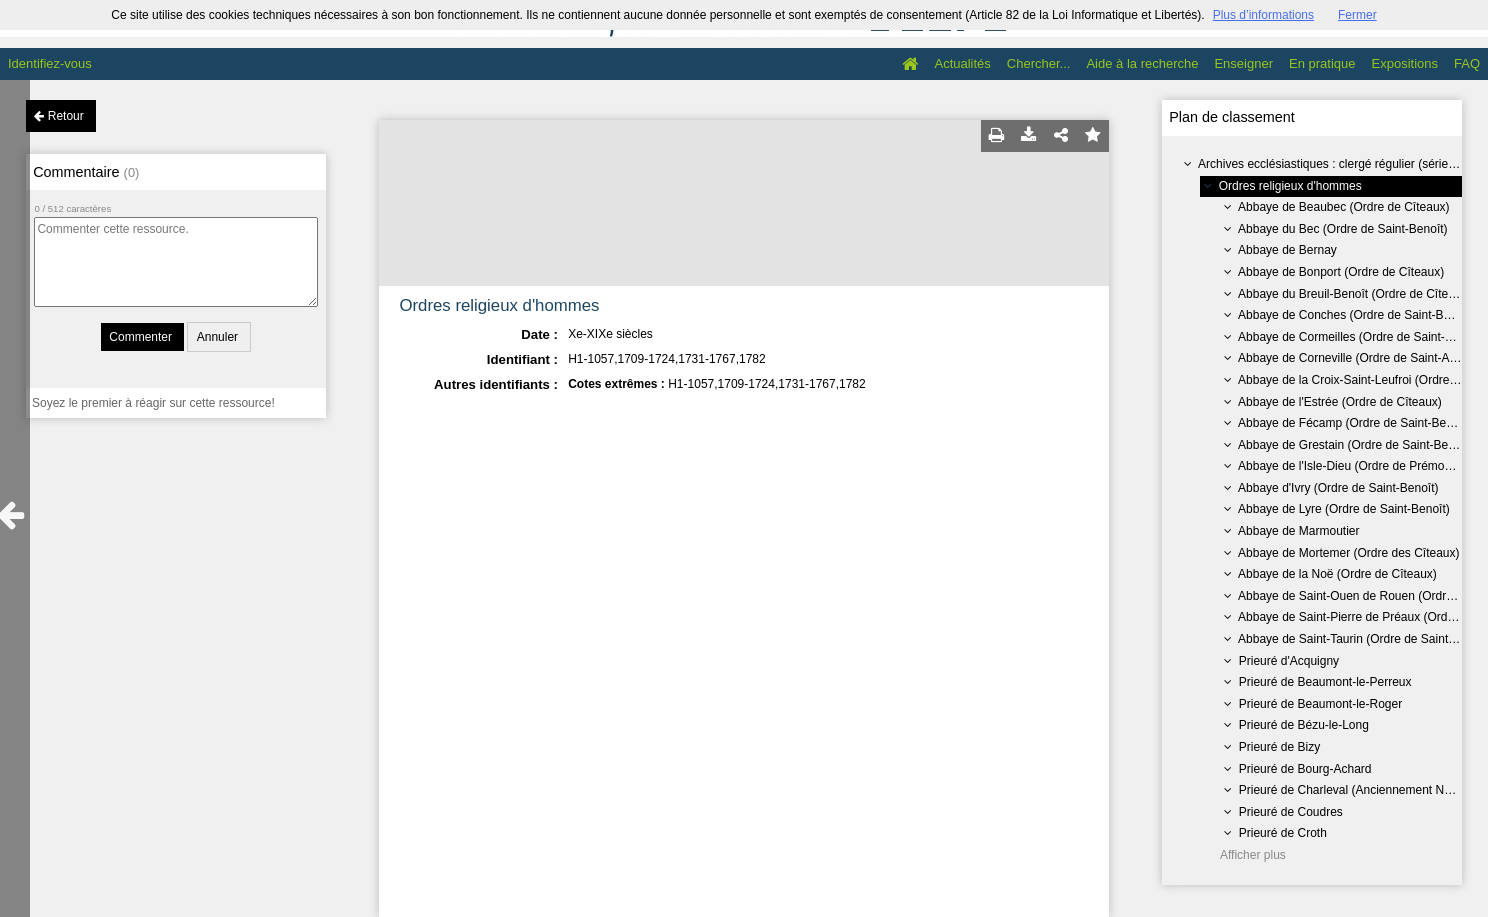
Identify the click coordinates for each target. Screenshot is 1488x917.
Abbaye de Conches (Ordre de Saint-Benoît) (1356, 315)
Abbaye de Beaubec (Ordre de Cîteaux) (1343, 207)
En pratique (1322, 63)
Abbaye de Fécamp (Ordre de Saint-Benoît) (1354, 423)
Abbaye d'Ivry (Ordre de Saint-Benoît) (1338, 488)
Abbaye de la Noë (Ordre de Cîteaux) (1337, 574)
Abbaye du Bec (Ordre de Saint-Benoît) (1342, 229)
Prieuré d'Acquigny (1289, 661)
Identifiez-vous (50, 63)
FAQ (1467, 63)
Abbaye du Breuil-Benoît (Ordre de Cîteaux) (1354, 294)
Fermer (1357, 15)
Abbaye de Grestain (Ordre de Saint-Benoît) (1355, 445)
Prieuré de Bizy (1279, 747)
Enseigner (1243, 63)
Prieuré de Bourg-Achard (1305, 769)
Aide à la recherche (1142, 63)
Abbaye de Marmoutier (1298, 531)
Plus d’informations (1263, 15)
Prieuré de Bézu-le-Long (1304, 725)
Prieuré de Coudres (1291, 812)
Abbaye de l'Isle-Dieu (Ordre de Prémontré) (1353, 466)
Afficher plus (1253, 855)
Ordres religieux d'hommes (1290, 186)
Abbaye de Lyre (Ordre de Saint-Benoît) (1344, 509)
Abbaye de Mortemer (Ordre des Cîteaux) (1348, 553)
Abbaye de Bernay (1287, 250)
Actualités (962, 63)
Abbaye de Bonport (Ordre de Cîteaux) (1341, 272)
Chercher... (1039, 63)
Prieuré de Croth (1283, 833)
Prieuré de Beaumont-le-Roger (1320, 704)
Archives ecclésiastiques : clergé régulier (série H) (1331, 164)
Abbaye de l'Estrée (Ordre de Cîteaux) (1340, 402)
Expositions (1405, 63)
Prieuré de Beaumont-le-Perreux (1325, 682)
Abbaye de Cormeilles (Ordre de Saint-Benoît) (1360, 337)
